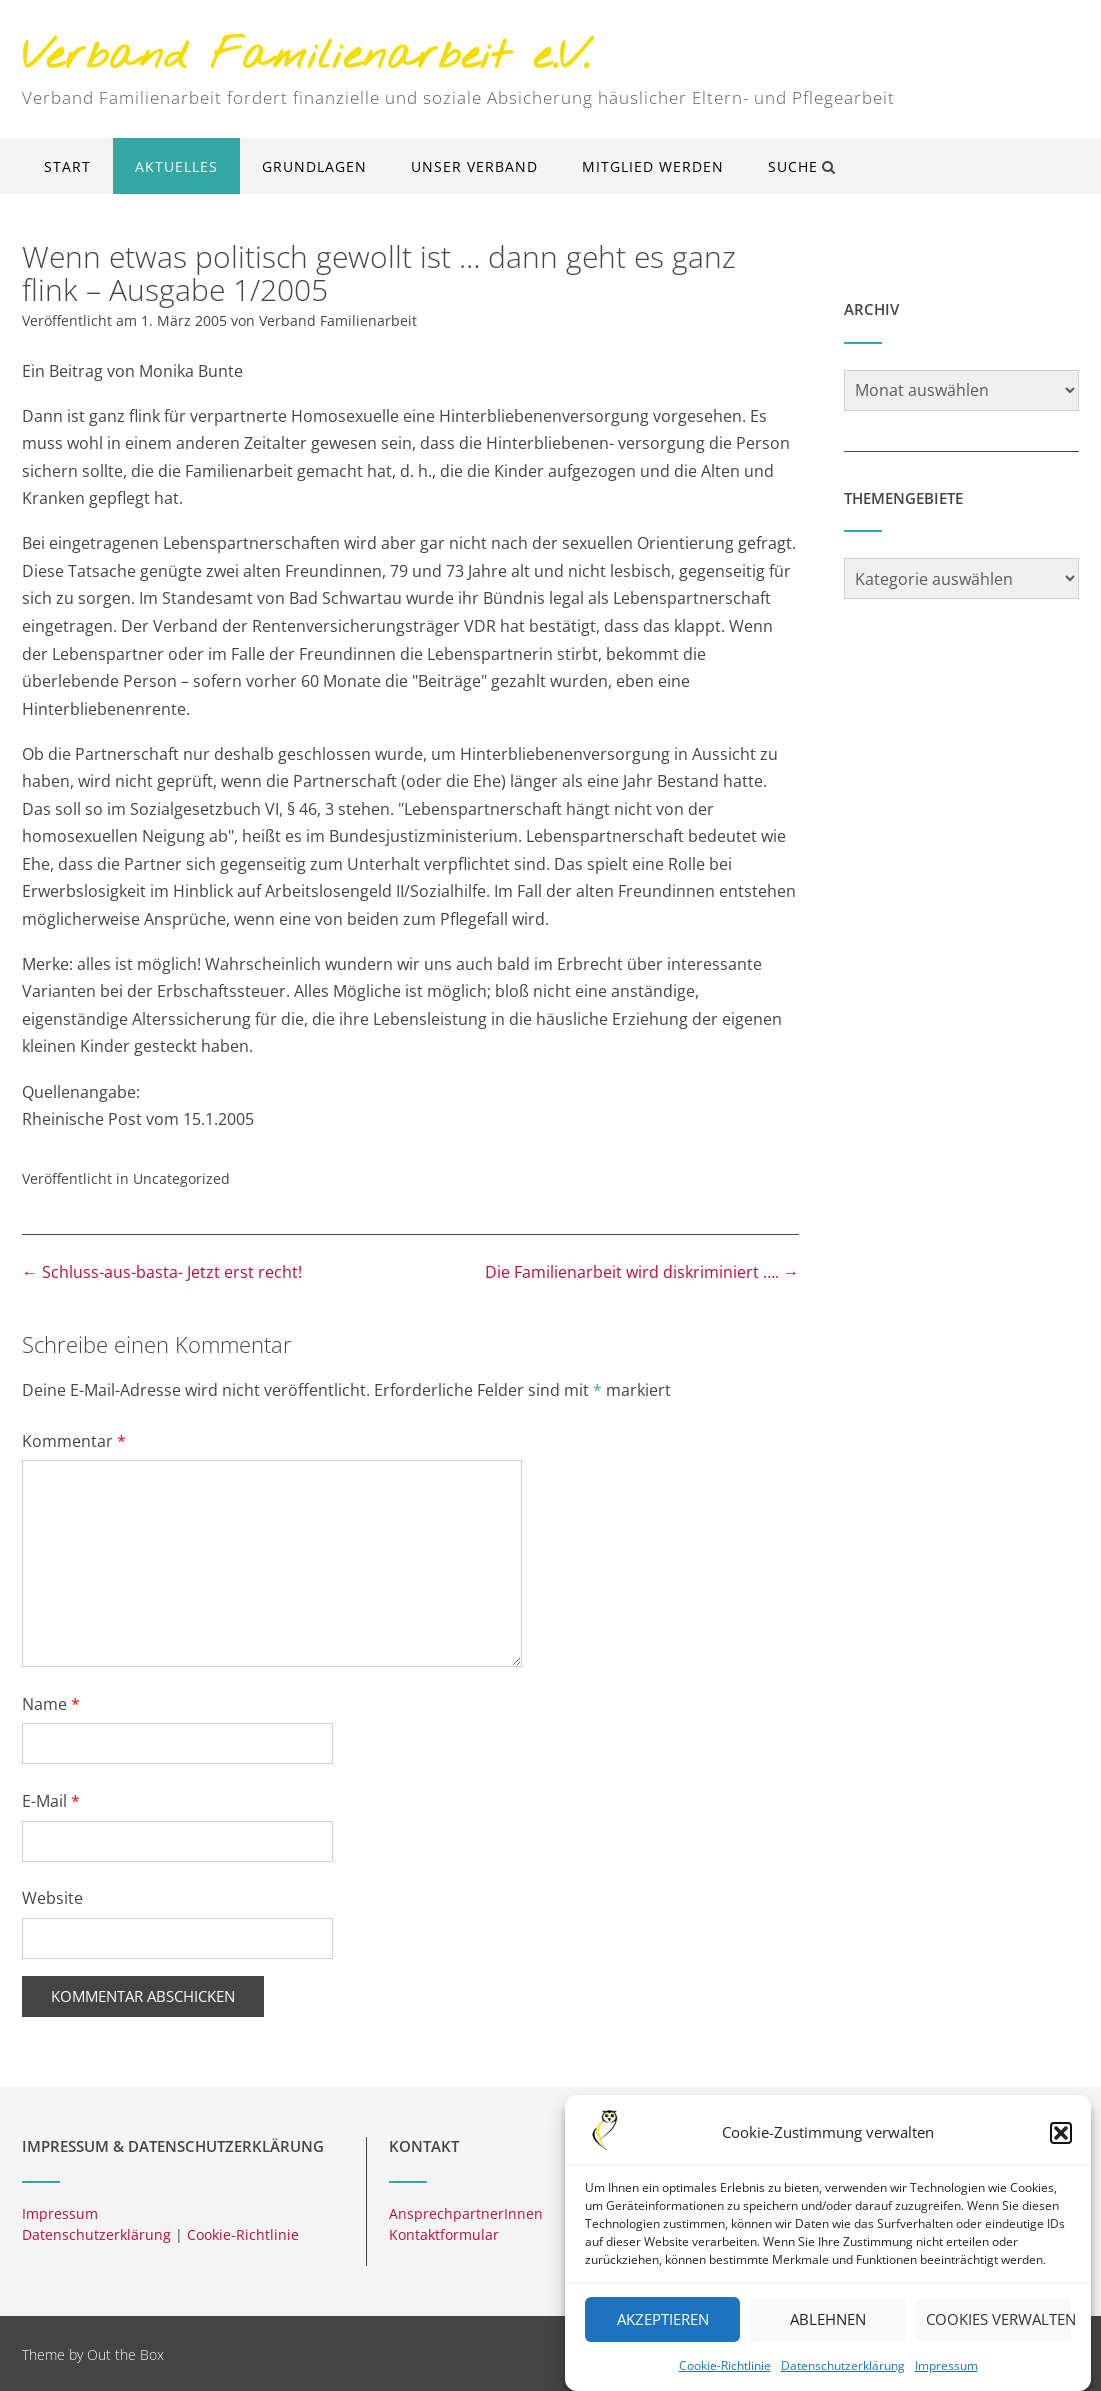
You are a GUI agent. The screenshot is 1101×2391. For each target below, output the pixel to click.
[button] (1061, 2149)
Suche (802, 166)
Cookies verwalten (998, 2335)
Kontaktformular (444, 2234)
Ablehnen (828, 2335)
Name (51, 1704)
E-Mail (51, 1801)
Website (52, 1898)
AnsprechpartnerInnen (466, 2213)
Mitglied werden (653, 166)
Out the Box (125, 2354)
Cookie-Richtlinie (725, 2381)
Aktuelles (176, 166)
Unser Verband (474, 166)
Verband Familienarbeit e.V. (306, 57)
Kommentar (74, 1441)
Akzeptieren (663, 2335)
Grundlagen (314, 166)
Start (67, 166)
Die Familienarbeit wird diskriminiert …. (642, 1272)
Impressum (946, 2381)
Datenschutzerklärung (843, 2381)
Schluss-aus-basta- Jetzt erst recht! (162, 1272)
